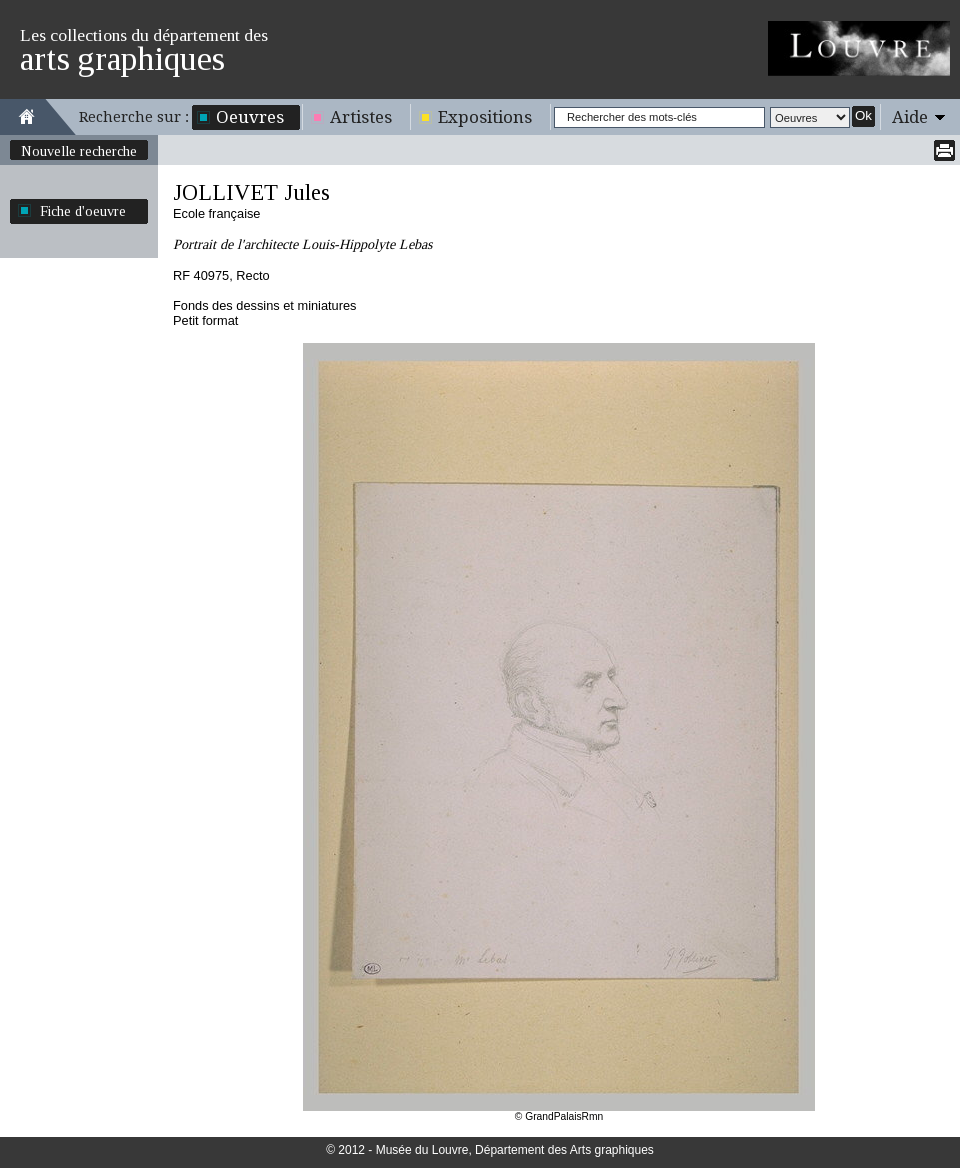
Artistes (361, 117)
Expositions (485, 117)
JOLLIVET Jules (251, 192)
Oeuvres (250, 117)
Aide (910, 117)
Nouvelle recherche (79, 151)
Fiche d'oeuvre (83, 211)
